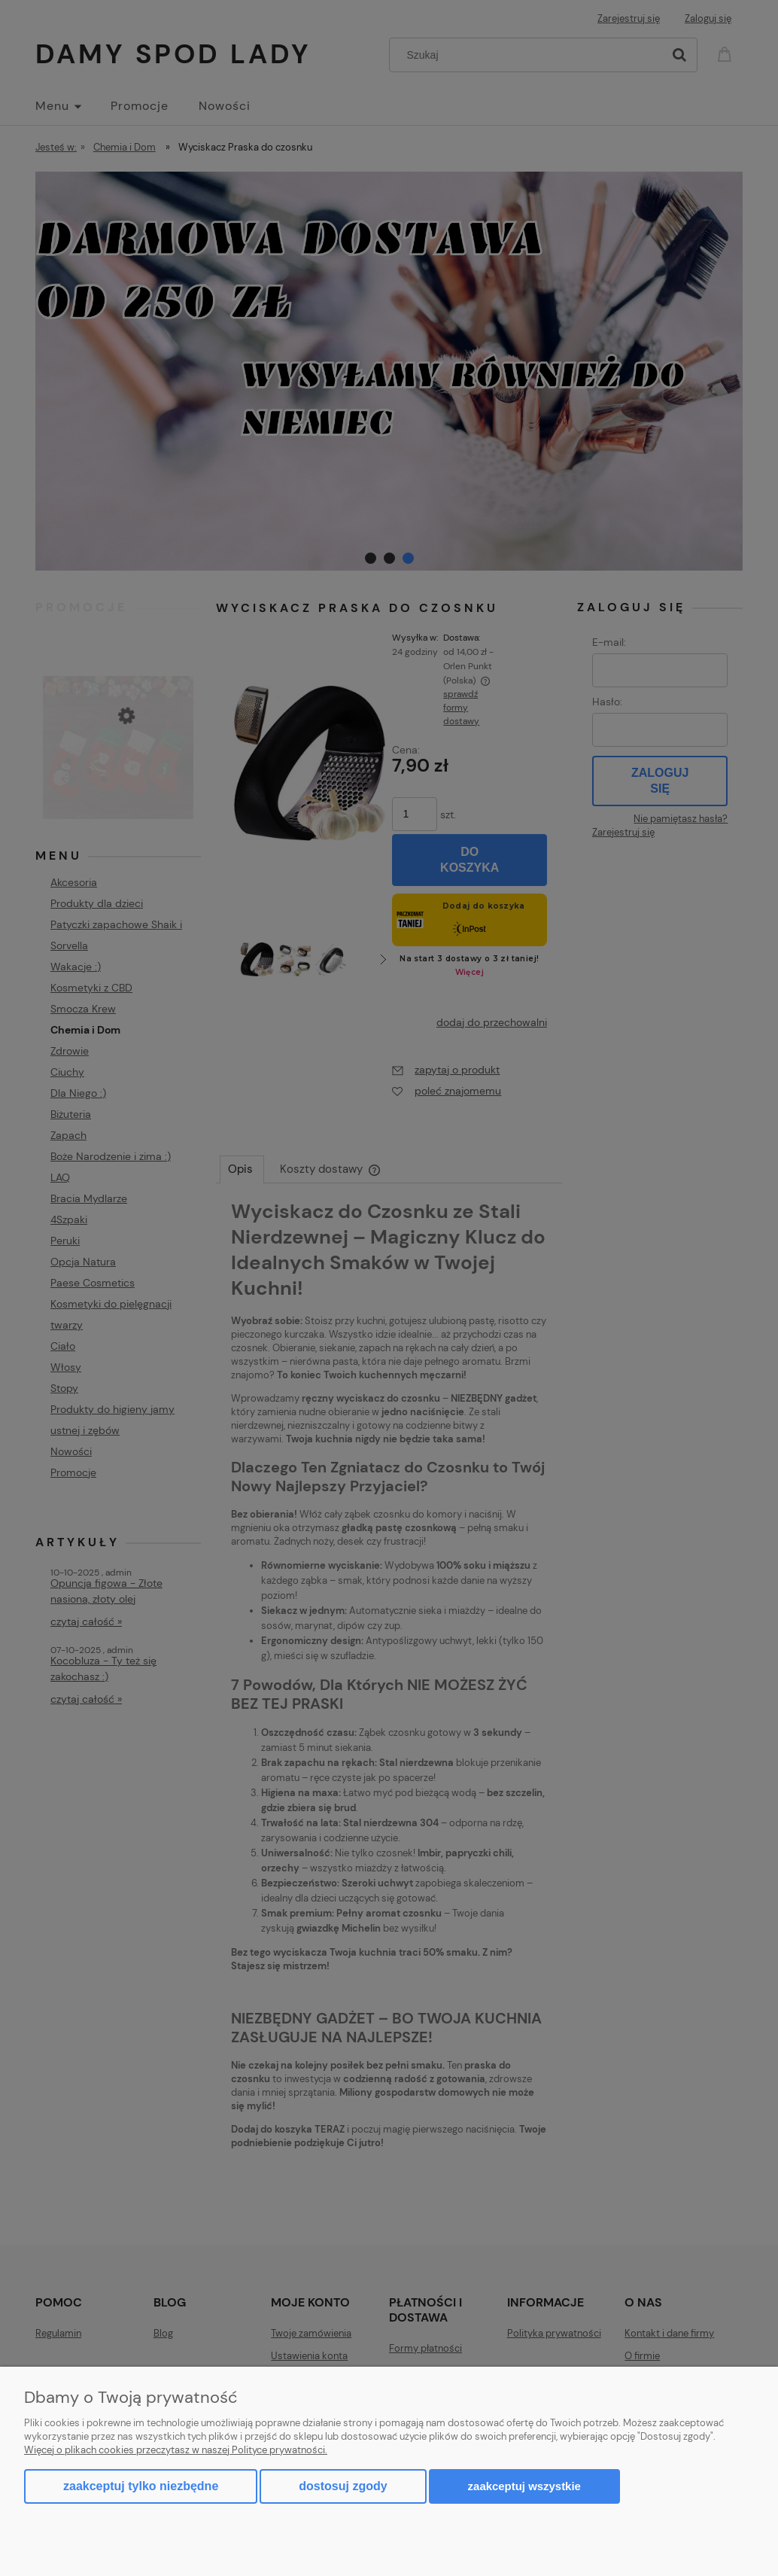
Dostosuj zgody (343, 2486)
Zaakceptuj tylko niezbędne (140, 2486)
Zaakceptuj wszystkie (524, 2486)
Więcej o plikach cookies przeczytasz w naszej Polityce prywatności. (175, 2450)
